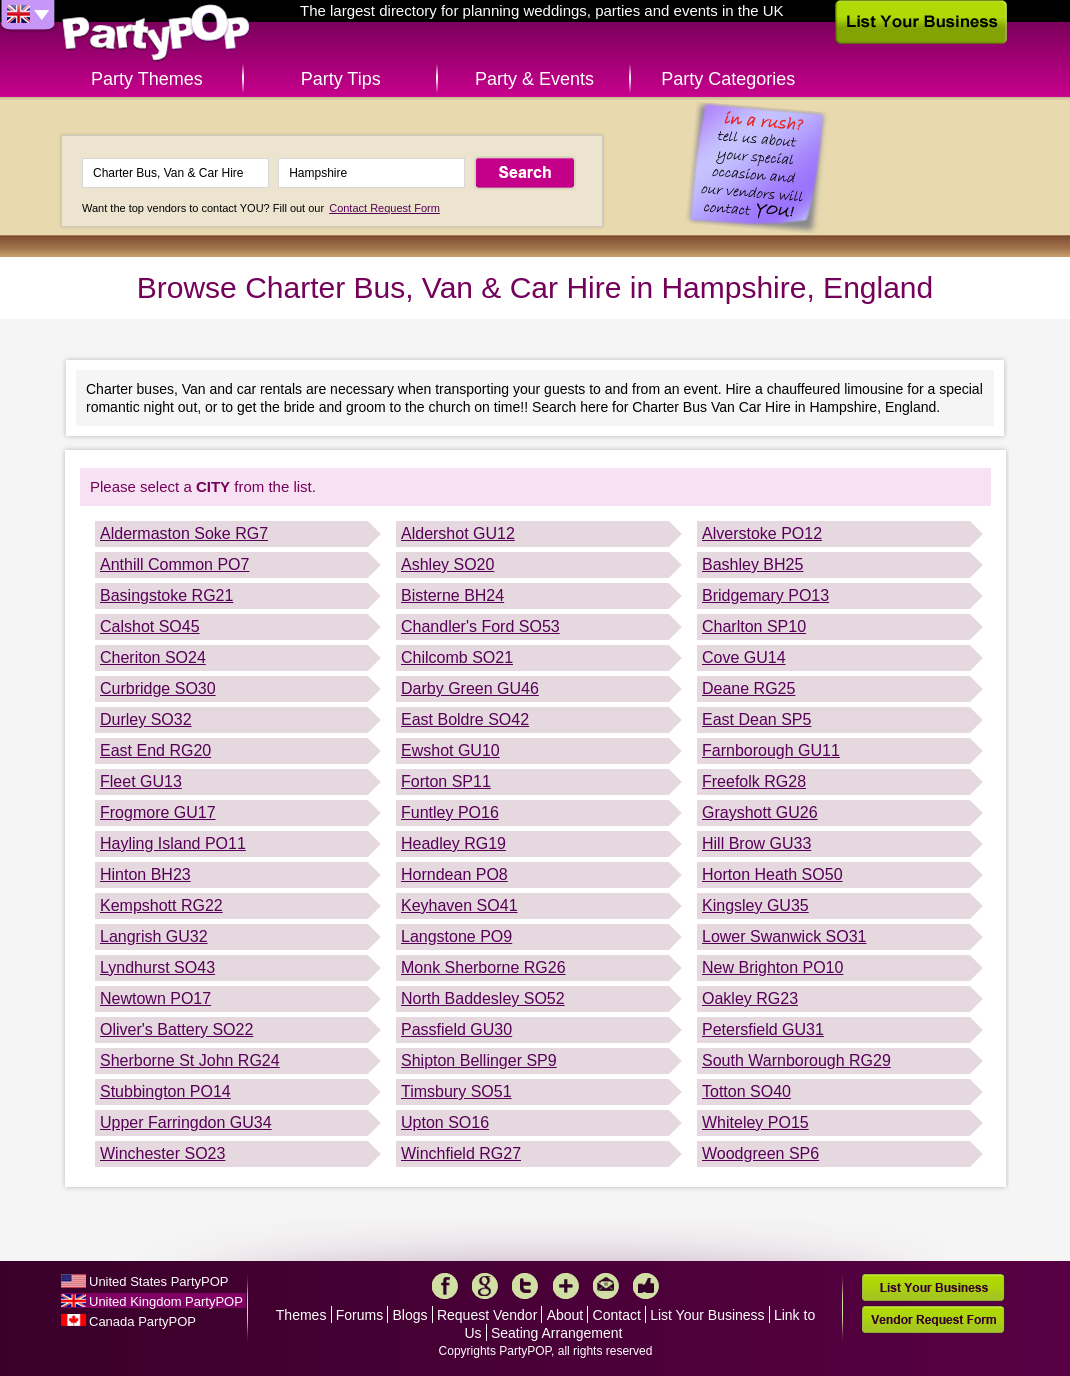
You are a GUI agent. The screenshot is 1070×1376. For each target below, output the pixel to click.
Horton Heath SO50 (772, 874)
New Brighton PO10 (772, 967)
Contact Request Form (384, 208)
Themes (301, 1315)
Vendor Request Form (933, 1319)
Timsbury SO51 (456, 1091)
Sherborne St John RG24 (190, 1060)
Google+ (485, 1286)
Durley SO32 (146, 719)
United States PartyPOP (158, 1281)
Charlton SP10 (754, 626)
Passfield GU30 (456, 1029)
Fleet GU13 (141, 781)
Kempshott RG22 (161, 905)
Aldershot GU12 (458, 533)
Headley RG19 (453, 843)
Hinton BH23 (145, 874)
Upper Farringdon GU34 (186, 1122)
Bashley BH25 (752, 564)
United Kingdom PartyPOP (166, 1301)
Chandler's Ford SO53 (480, 626)
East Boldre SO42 (465, 719)
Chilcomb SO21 (457, 657)
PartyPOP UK (156, 33)
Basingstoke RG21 (166, 595)
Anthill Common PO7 (174, 564)
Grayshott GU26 (760, 812)
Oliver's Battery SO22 (176, 1029)
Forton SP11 (446, 781)
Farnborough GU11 (771, 750)
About (565, 1315)
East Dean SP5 (756, 719)
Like (646, 1286)
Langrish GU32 (154, 936)
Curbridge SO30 (158, 688)
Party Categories (728, 79)
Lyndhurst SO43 (157, 967)
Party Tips (341, 79)
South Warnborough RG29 (796, 1060)
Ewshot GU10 (450, 750)
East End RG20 (155, 750)
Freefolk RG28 (754, 781)
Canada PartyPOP (142, 1321)
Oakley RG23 (750, 998)
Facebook (445, 1286)
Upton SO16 (445, 1122)
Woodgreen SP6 (760, 1153)
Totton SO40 (746, 1091)
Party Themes (147, 79)
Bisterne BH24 (452, 595)
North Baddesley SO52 (483, 998)
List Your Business (707, 1315)
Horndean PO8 (454, 874)
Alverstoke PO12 (762, 533)
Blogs (410, 1315)
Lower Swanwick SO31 (784, 936)
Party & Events (534, 79)
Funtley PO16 (450, 812)
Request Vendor (487, 1315)
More (566, 1286)
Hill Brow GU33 (756, 843)
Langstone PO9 (456, 936)
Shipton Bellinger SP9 (479, 1060)
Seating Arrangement (557, 1333)
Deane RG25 (748, 688)
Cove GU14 (744, 657)
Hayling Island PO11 (173, 843)
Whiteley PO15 (755, 1122)
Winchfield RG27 (461, 1153)
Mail (606, 1286)
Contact (617, 1315)
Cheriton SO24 (153, 657)
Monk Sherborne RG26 (483, 967)
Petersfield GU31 (763, 1029)
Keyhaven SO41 (459, 905)
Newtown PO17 (155, 998)
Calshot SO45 (150, 626)
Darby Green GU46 (470, 688)
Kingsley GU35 (755, 905)
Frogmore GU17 (158, 812)
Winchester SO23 (162, 1153)
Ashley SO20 (447, 564)
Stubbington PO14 (165, 1091)
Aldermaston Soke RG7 (184, 533)
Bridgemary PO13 (765, 595)
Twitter (525, 1286)
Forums (359, 1315)
